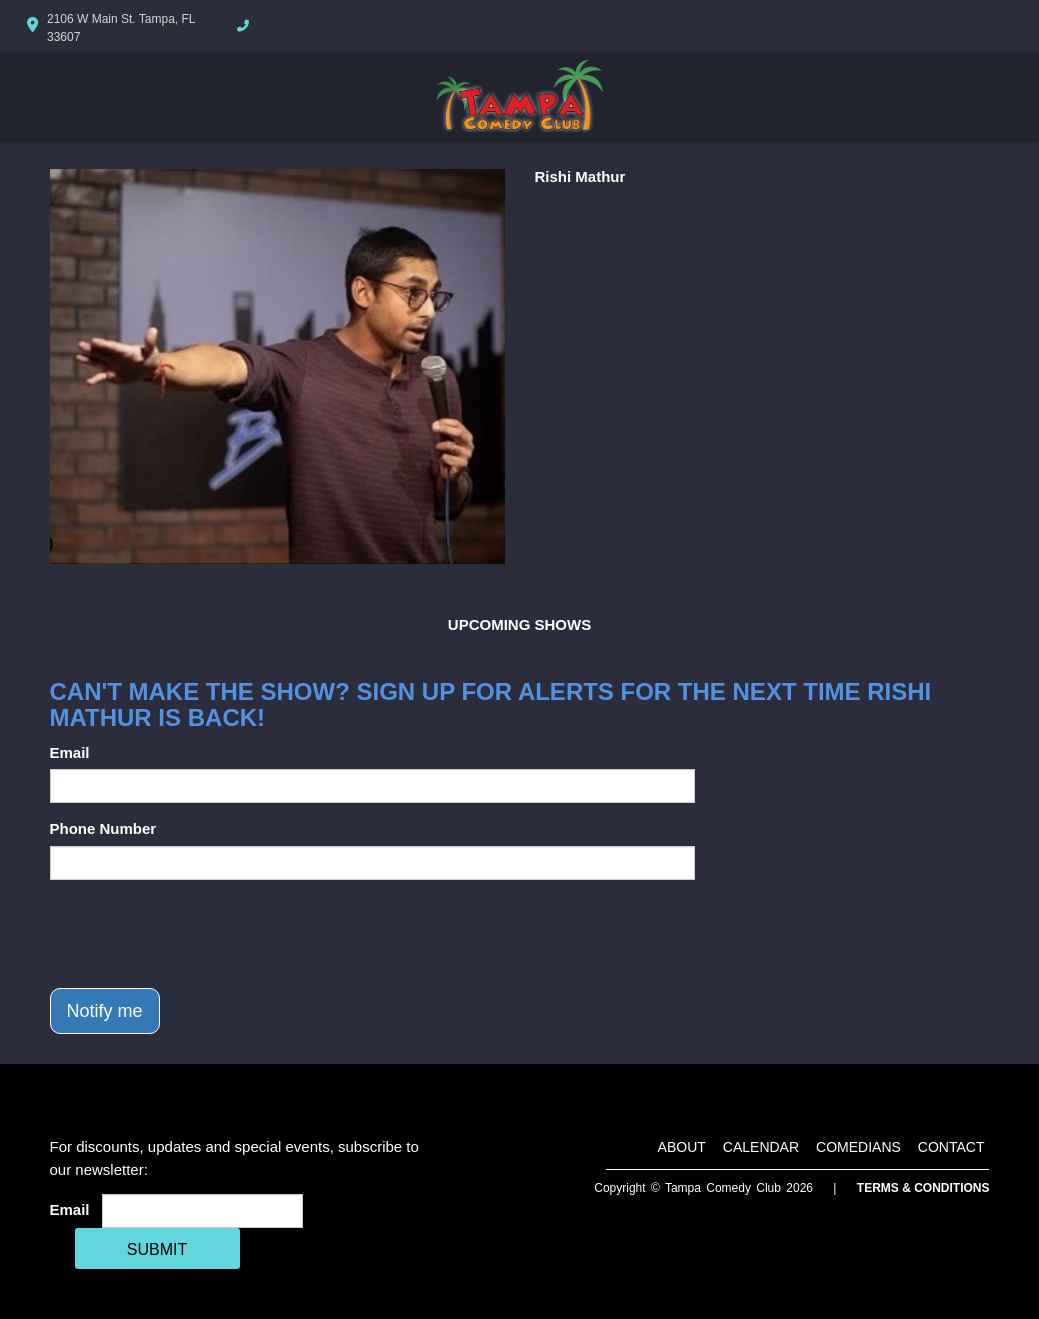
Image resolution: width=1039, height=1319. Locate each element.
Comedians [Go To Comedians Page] (858, 1147)
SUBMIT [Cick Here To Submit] (157, 1249)
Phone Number (103, 828)
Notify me (105, 1011)
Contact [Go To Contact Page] (951, 1147)
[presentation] (202, 934)
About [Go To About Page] (682, 1147)
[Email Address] (202, 1211)
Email (70, 752)
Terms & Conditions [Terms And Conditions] (923, 1188)
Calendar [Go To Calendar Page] (761, 1147)
